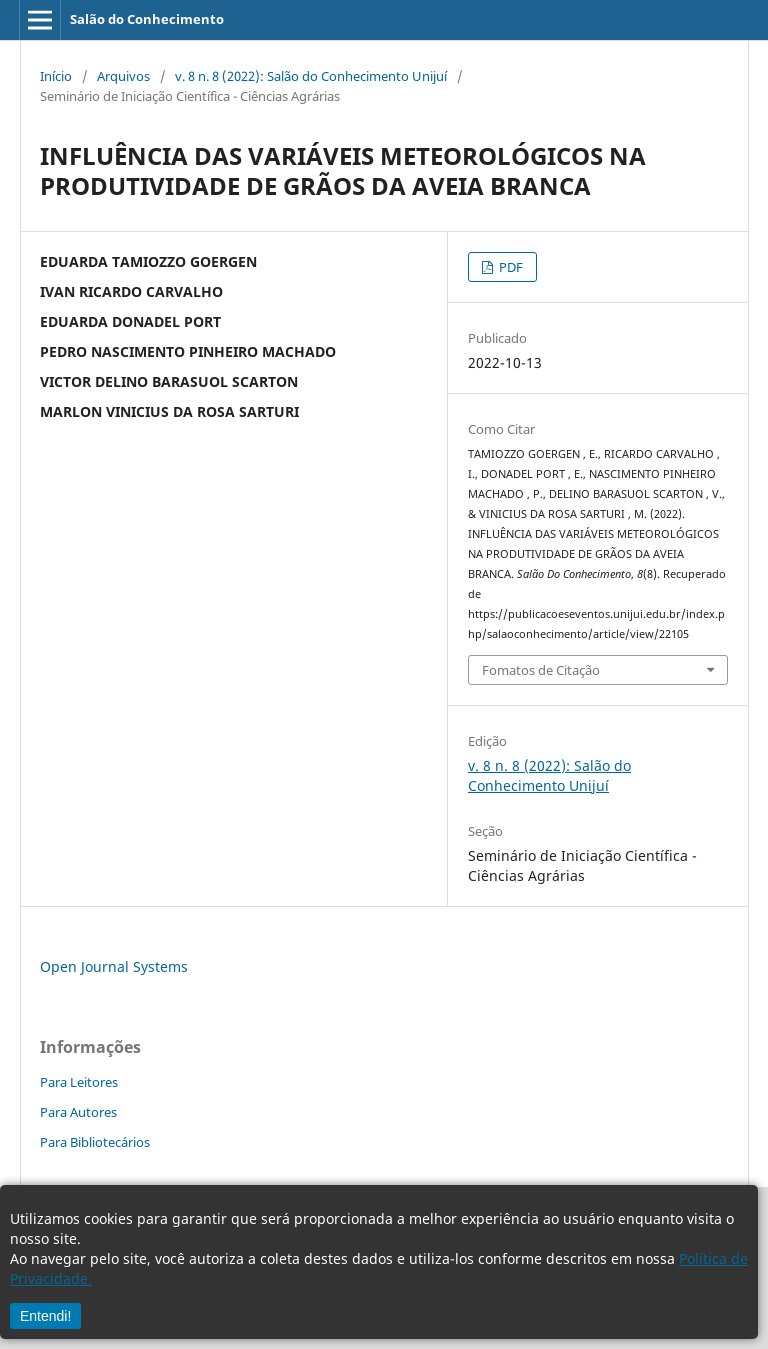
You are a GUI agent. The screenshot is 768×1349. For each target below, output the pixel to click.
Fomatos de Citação (541, 670)
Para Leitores (79, 1082)
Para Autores (78, 1112)
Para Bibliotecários (95, 1142)
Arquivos (123, 76)
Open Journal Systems (114, 966)
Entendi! (45, 1316)
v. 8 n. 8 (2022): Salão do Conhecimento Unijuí (311, 76)
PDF (509, 267)
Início (56, 76)
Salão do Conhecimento (147, 19)
